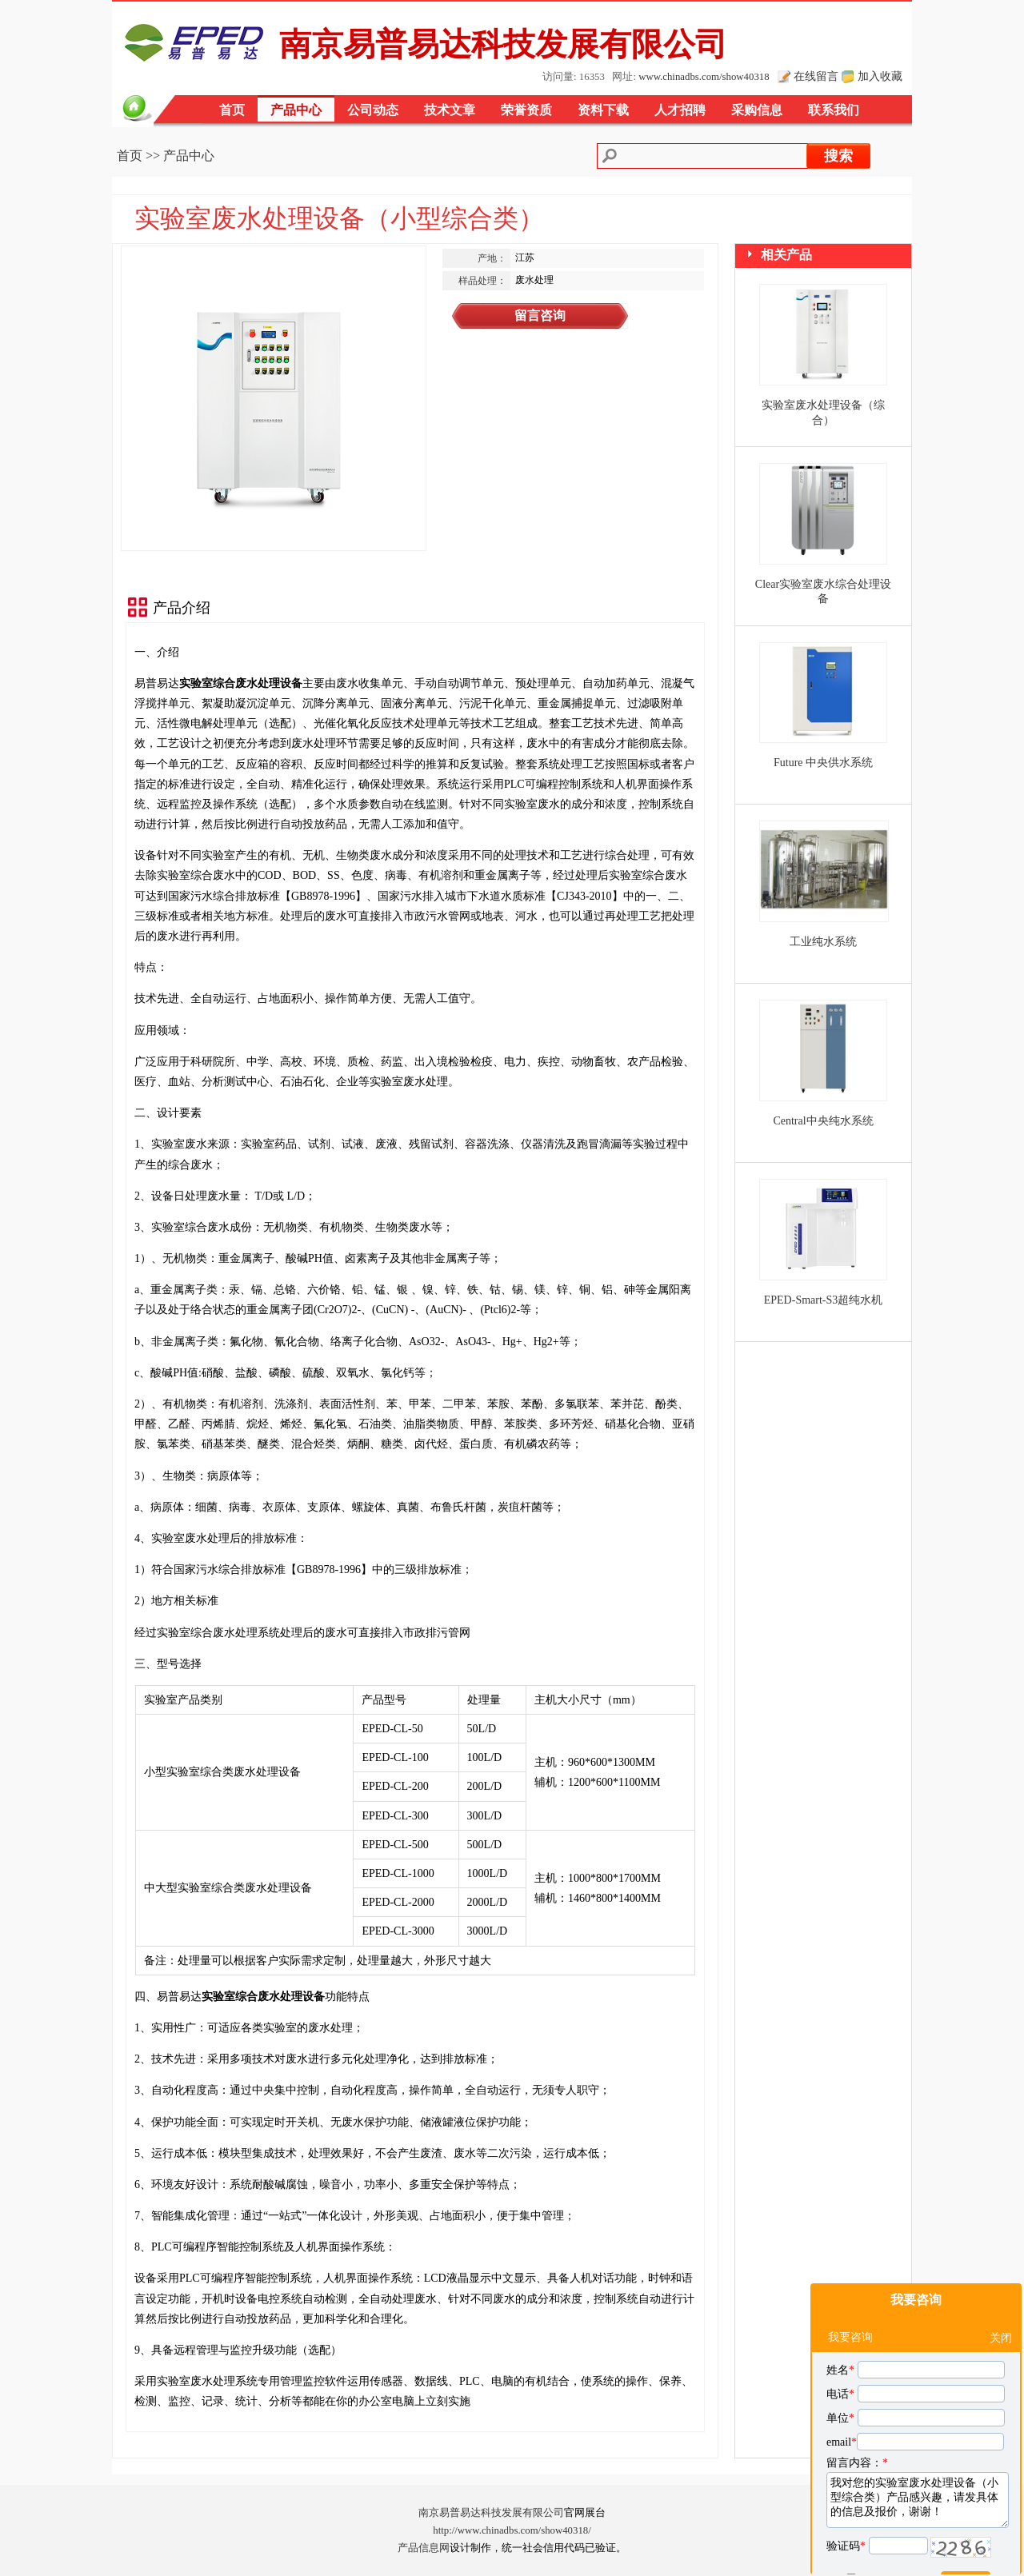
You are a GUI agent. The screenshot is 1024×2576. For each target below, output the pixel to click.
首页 (232, 110)
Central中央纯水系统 (823, 1121)
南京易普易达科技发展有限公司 (491, 2512)
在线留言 (816, 76)
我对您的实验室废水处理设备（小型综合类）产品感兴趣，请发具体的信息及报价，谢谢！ (917, 2462)
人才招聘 (680, 110)
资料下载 (603, 110)
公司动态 (372, 110)
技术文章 (449, 110)
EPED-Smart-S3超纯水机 (823, 1300)
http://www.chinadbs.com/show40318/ (512, 2530)
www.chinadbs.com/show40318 (703, 76)
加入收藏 (880, 76)
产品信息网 (424, 2548)
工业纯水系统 (823, 942)
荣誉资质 (526, 110)
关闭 (1001, 2300)
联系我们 (833, 110)
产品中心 (296, 110)
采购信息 (756, 110)
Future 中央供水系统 (823, 763)
